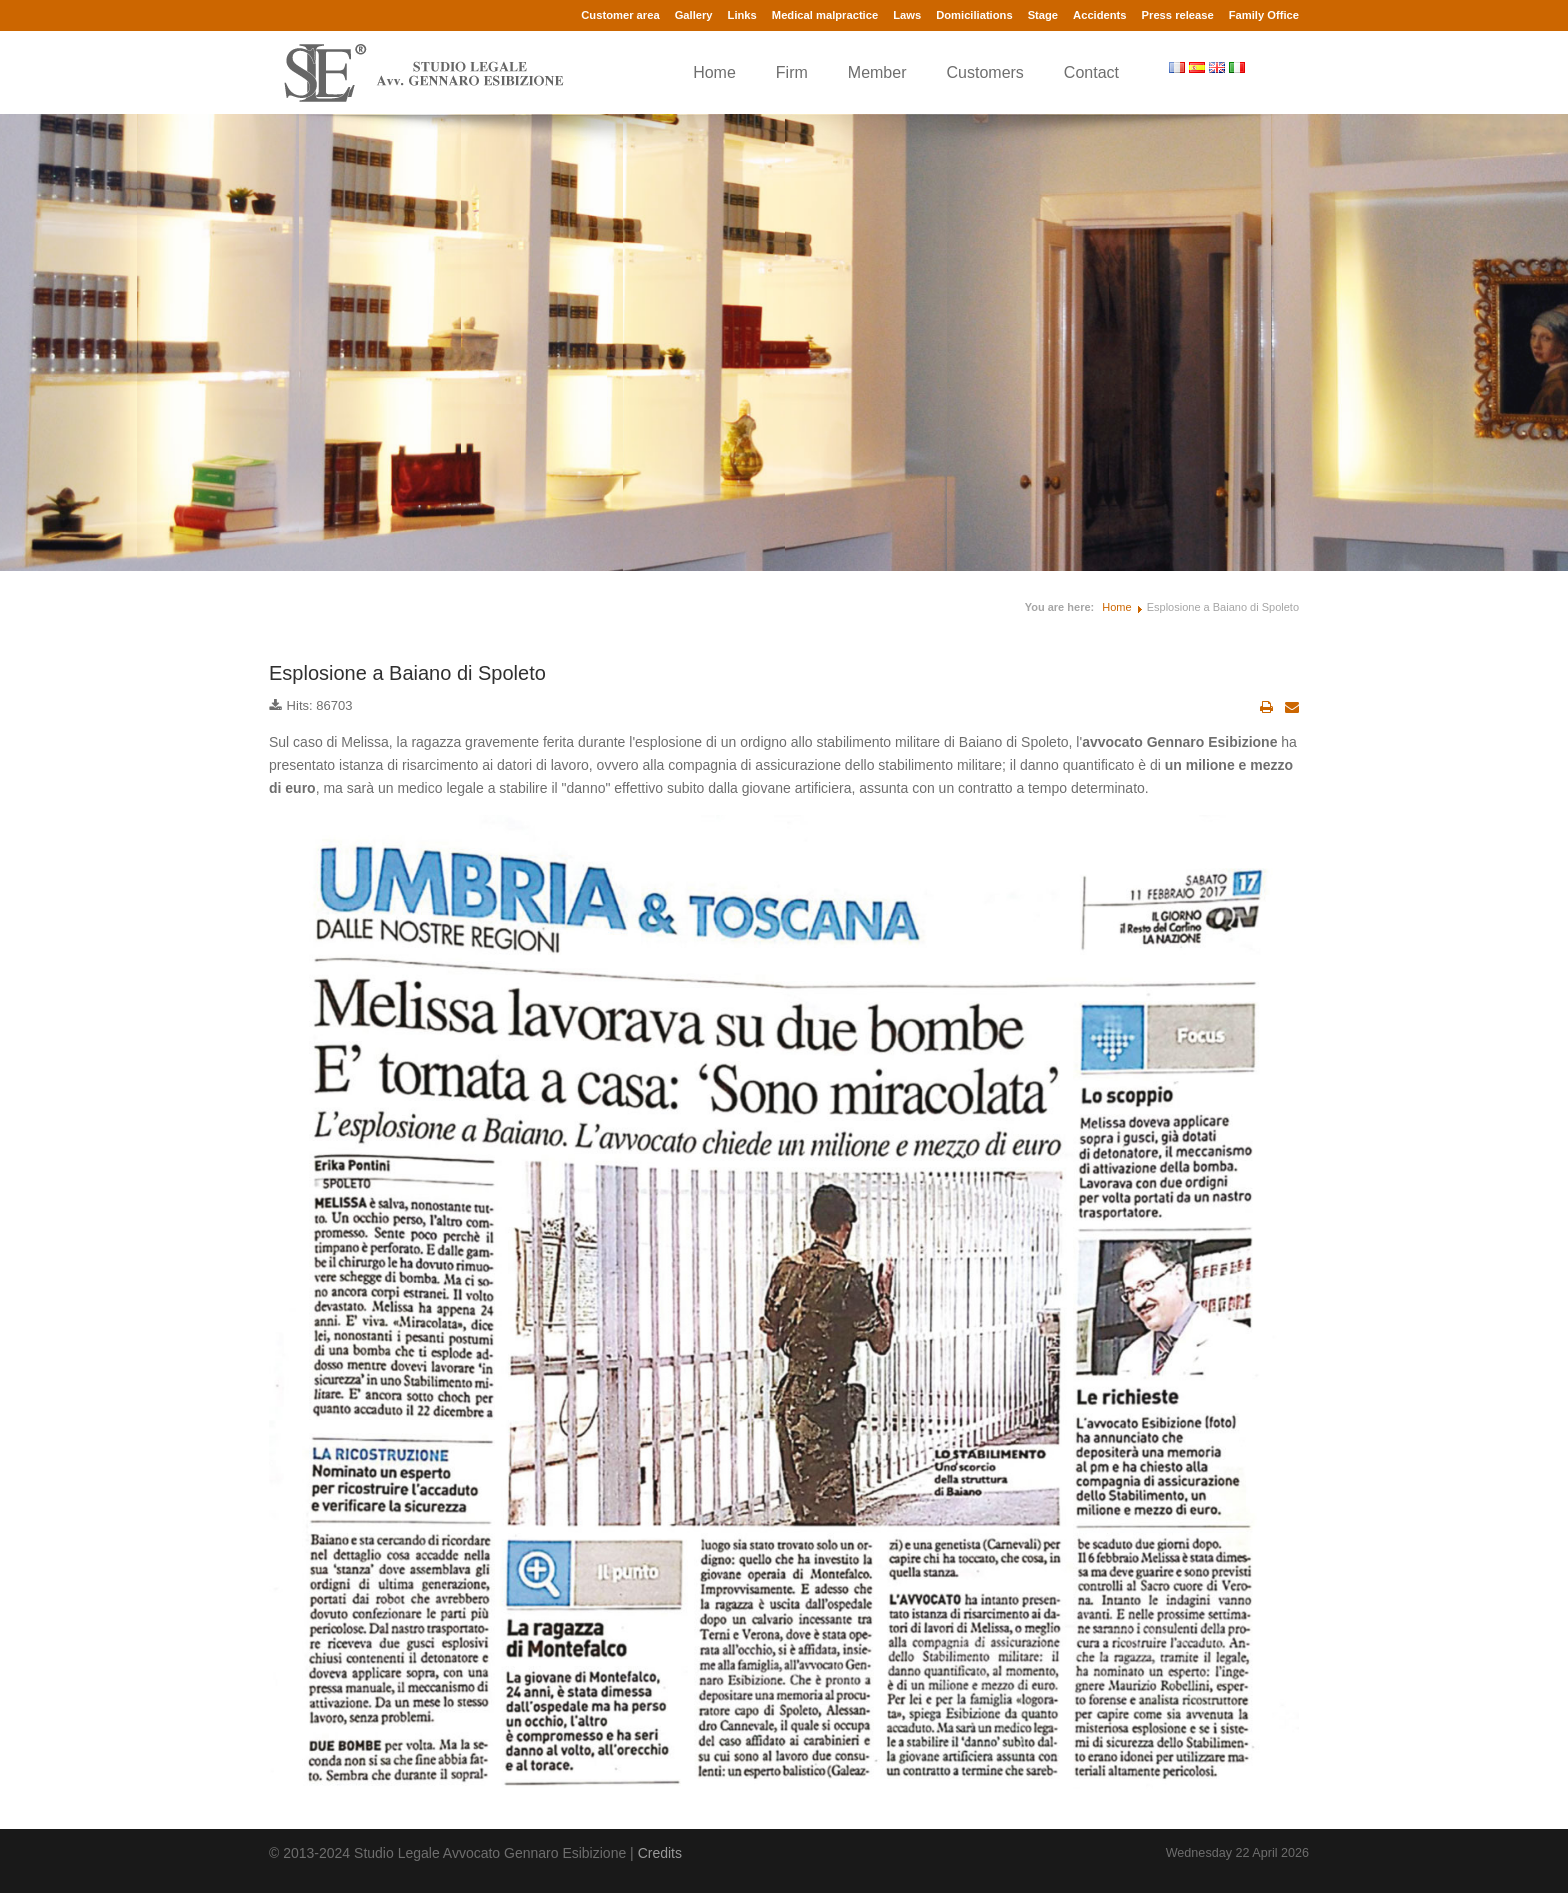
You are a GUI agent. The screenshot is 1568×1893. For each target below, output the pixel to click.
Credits (660, 1853)
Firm (792, 72)
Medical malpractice (825, 15)
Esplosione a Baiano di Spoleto (407, 673)
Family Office (1264, 15)
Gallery (694, 15)
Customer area (620, 15)
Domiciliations (974, 15)
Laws (907, 15)
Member (877, 72)
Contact (1091, 72)
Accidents (1099, 15)
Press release (1178, 15)
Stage (1043, 15)
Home (714, 72)
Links (742, 15)
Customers (985, 72)
